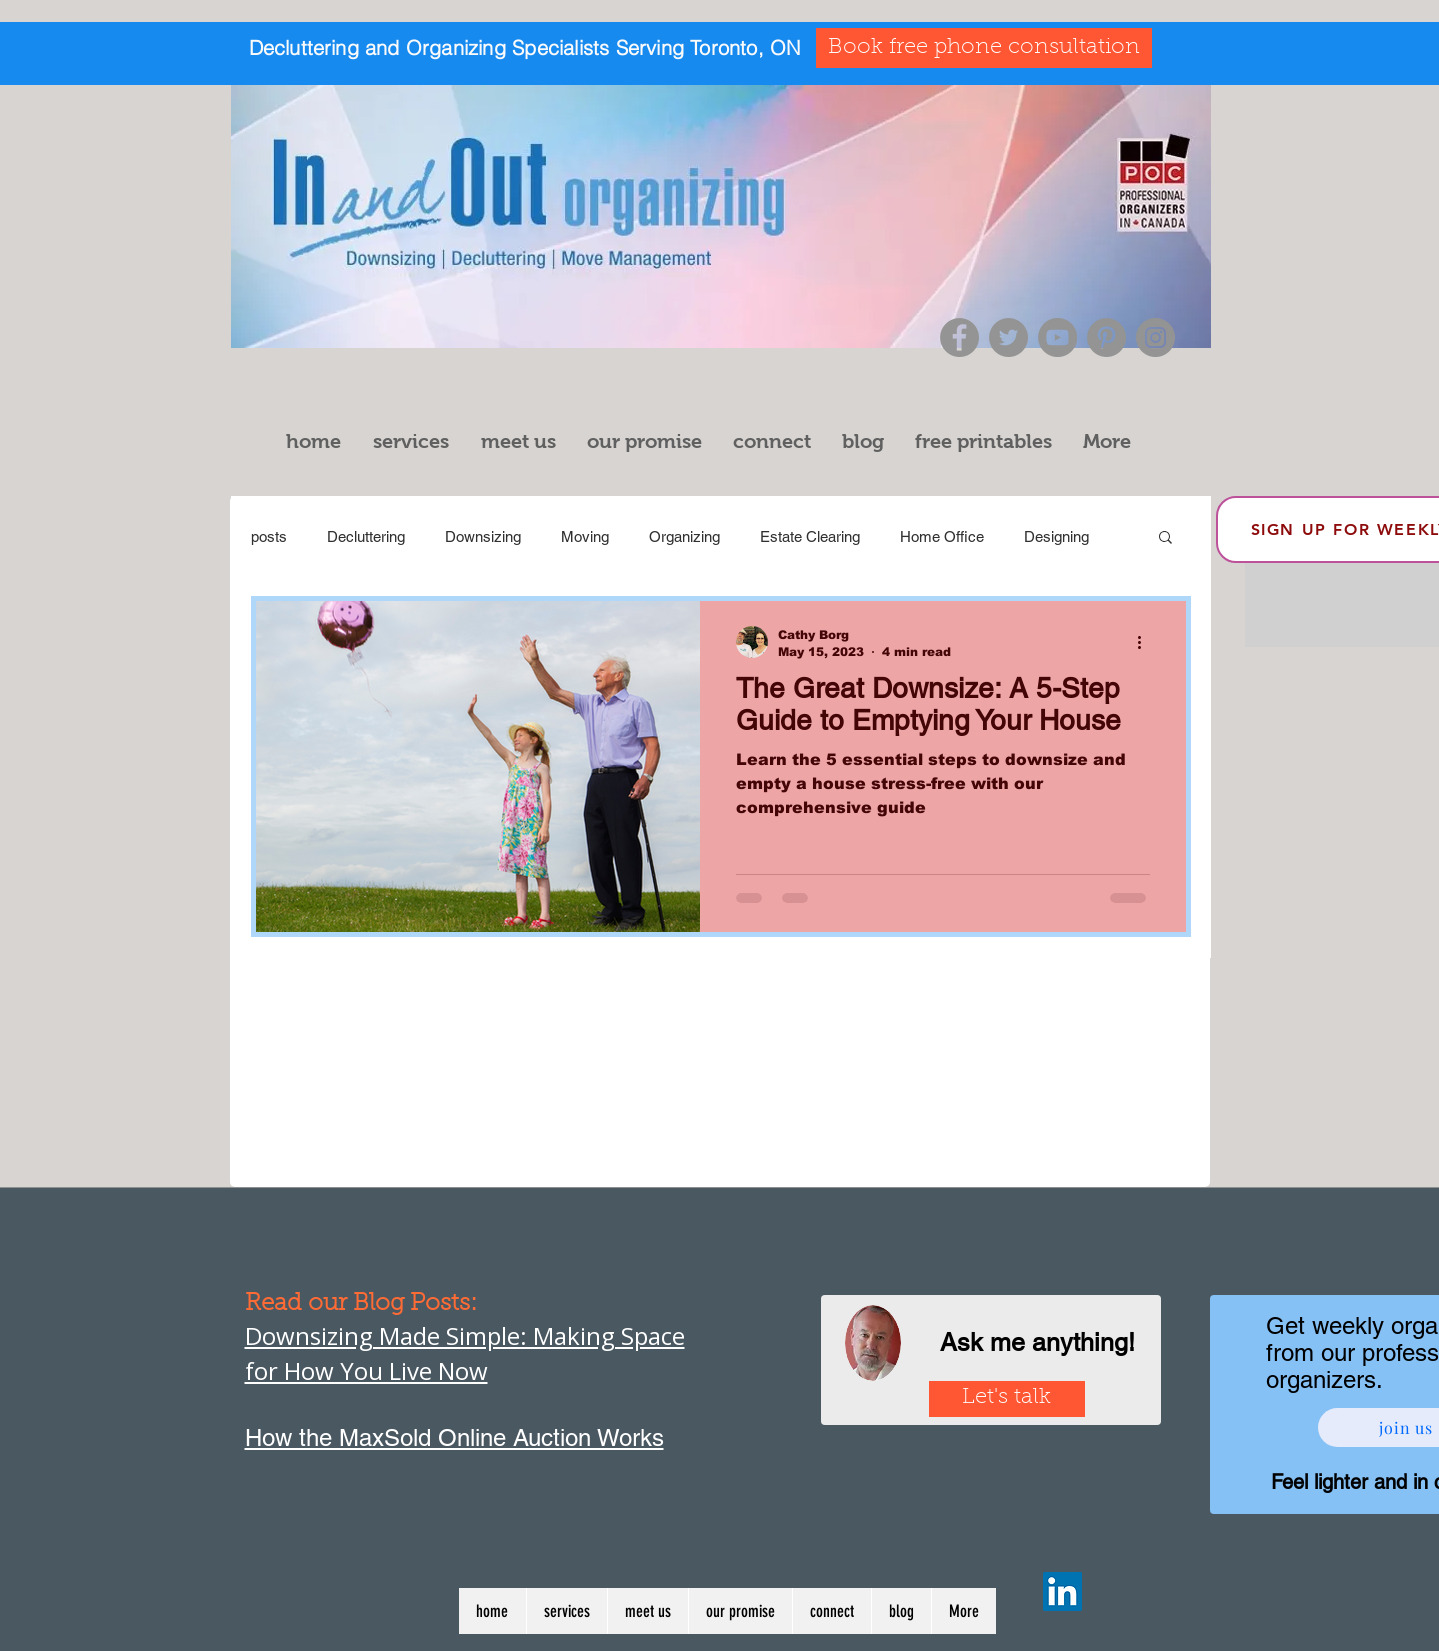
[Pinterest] (1106, 337)
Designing (1056, 536)
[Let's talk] (1007, 1399)
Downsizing (483, 536)
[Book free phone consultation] (984, 48)
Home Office (942, 536)
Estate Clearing (810, 536)
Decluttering (366, 536)
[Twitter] (1008, 337)
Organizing (684, 536)
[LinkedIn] (1062, 1591)
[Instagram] (1155, 337)
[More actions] (1147, 642)
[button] (417, 441)
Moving (585, 536)
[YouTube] (1057, 337)
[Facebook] (959, 337)
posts (269, 536)
